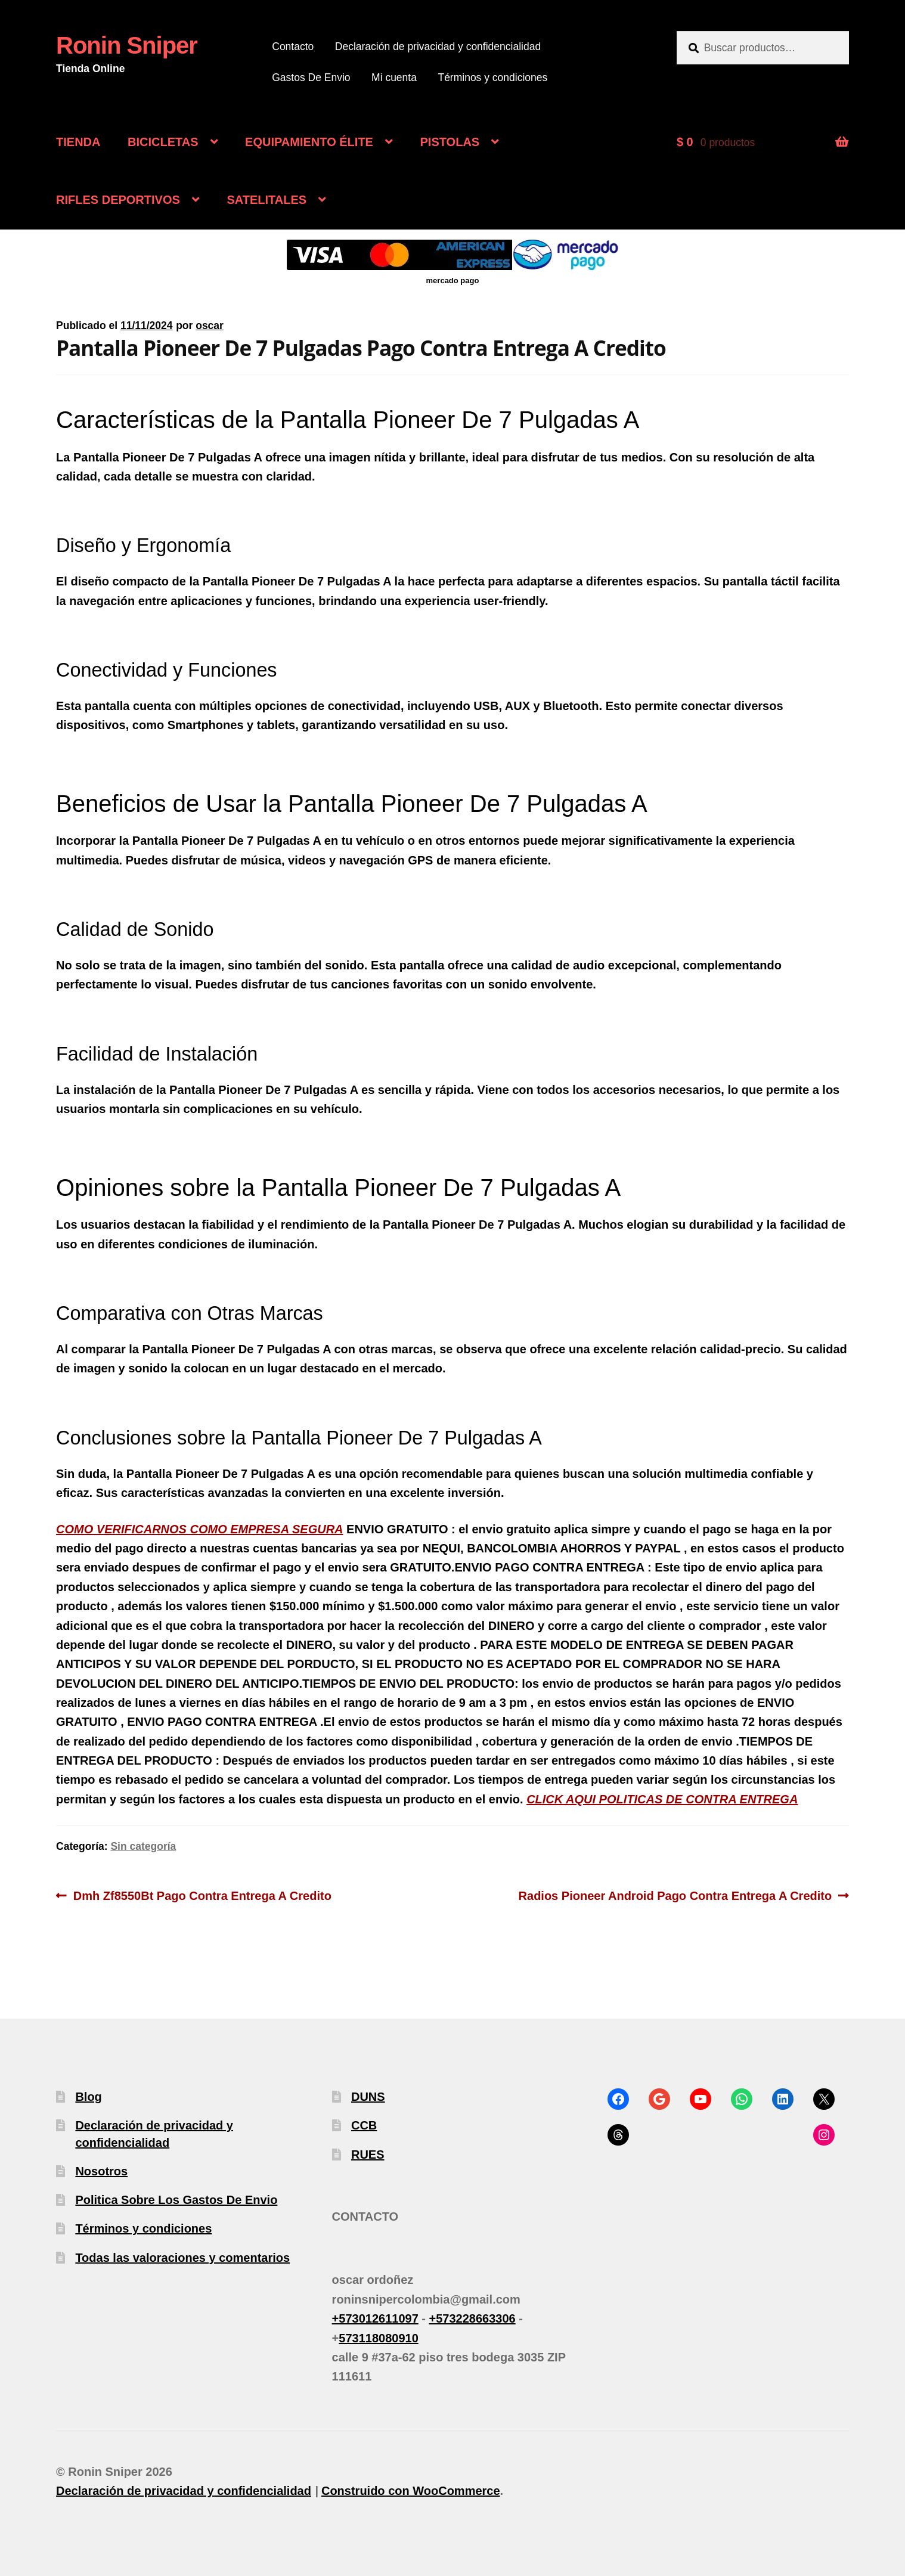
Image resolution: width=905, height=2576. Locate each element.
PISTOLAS (450, 141)
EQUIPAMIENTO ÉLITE (309, 141)
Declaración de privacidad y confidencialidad (438, 46)
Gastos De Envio (311, 77)
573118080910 (378, 2338)
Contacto (293, 46)
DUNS (368, 2096)
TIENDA (78, 141)
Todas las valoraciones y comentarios (182, 2257)
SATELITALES (266, 199)
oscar (210, 325)
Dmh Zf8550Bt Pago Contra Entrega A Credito (202, 1894)
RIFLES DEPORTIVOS (118, 199)
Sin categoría (143, 1846)
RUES (368, 2154)
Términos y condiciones (492, 77)
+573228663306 (472, 2318)
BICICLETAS (163, 141)
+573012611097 (375, 2318)
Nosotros (101, 2171)
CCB (364, 2125)
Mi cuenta (394, 77)
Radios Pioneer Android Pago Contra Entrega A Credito (675, 1894)
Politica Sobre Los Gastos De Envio (176, 2199)
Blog (88, 2096)
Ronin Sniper (126, 45)
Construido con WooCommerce (410, 2490)
